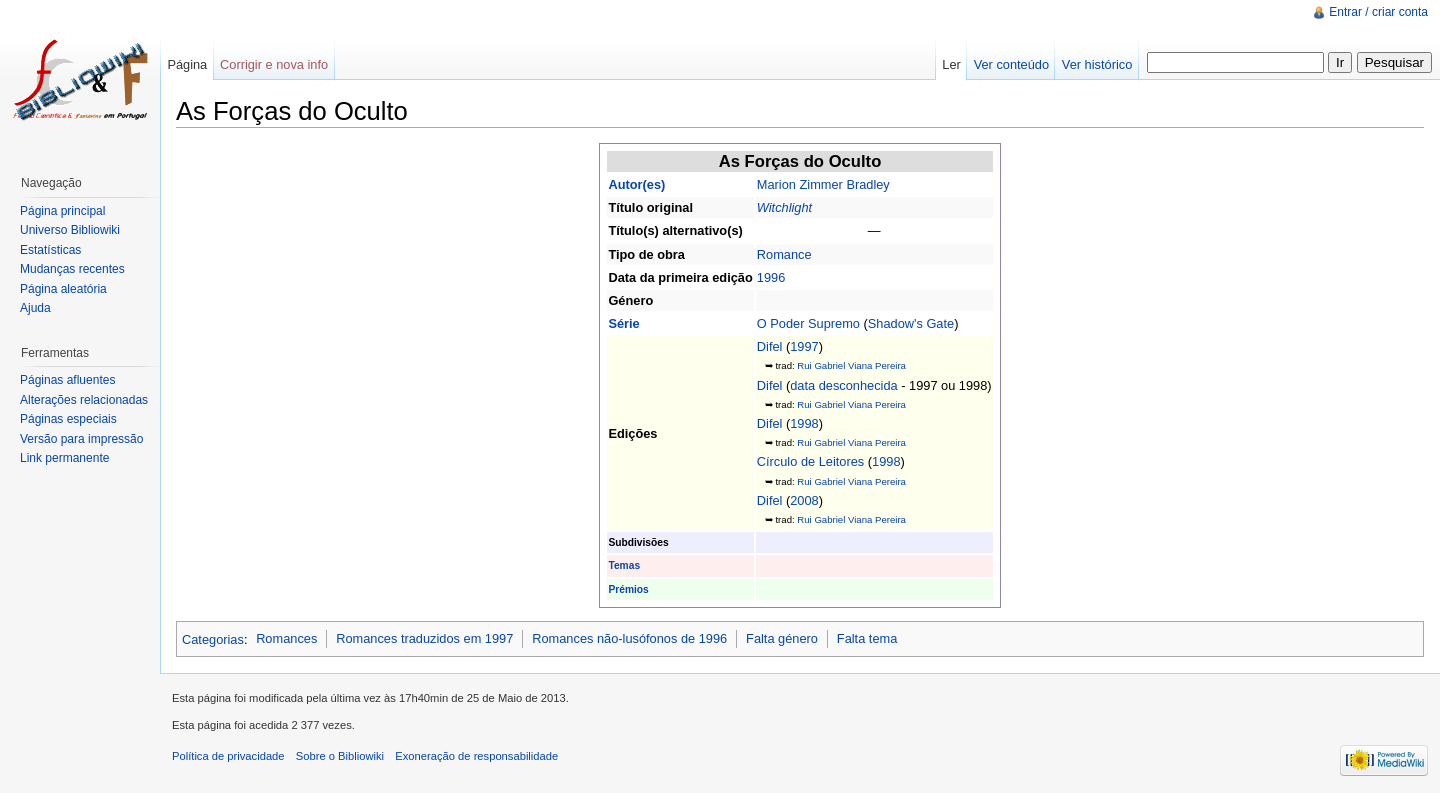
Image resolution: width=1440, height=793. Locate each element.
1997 (804, 346)
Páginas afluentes (67, 380)
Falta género (782, 638)
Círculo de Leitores (810, 461)
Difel (770, 346)
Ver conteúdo (1011, 64)
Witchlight (784, 207)
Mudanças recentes (72, 269)
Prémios (628, 589)
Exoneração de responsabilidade (476, 756)
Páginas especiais (68, 419)
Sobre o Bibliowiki (340, 756)
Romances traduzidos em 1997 (424, 638)
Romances (286, 638)
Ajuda (35, 308)
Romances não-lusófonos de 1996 (629, 638)
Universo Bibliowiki (70, 230)
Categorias (213, 638)
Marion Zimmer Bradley (823, 184)
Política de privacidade (228, 756)
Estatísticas (50, 250)
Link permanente (64, 458)
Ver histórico (1097, 64)
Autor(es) (636, 184)
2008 (804, 500)
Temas (624, 565)
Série (623, 323)
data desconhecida (843, 385)
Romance (784, 254)
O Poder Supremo (808, 323)
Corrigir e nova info (274, 64)
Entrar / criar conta (1378, 12)
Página (187, 64)
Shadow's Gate (911, 323)
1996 (771, 277)
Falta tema (867, 638)
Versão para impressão (81, 439)
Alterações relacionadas (84, 400)
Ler (951, 64)
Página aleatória (63, 289)
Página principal (62, 211)
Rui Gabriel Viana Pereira (851, 365)
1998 (804, 423)
